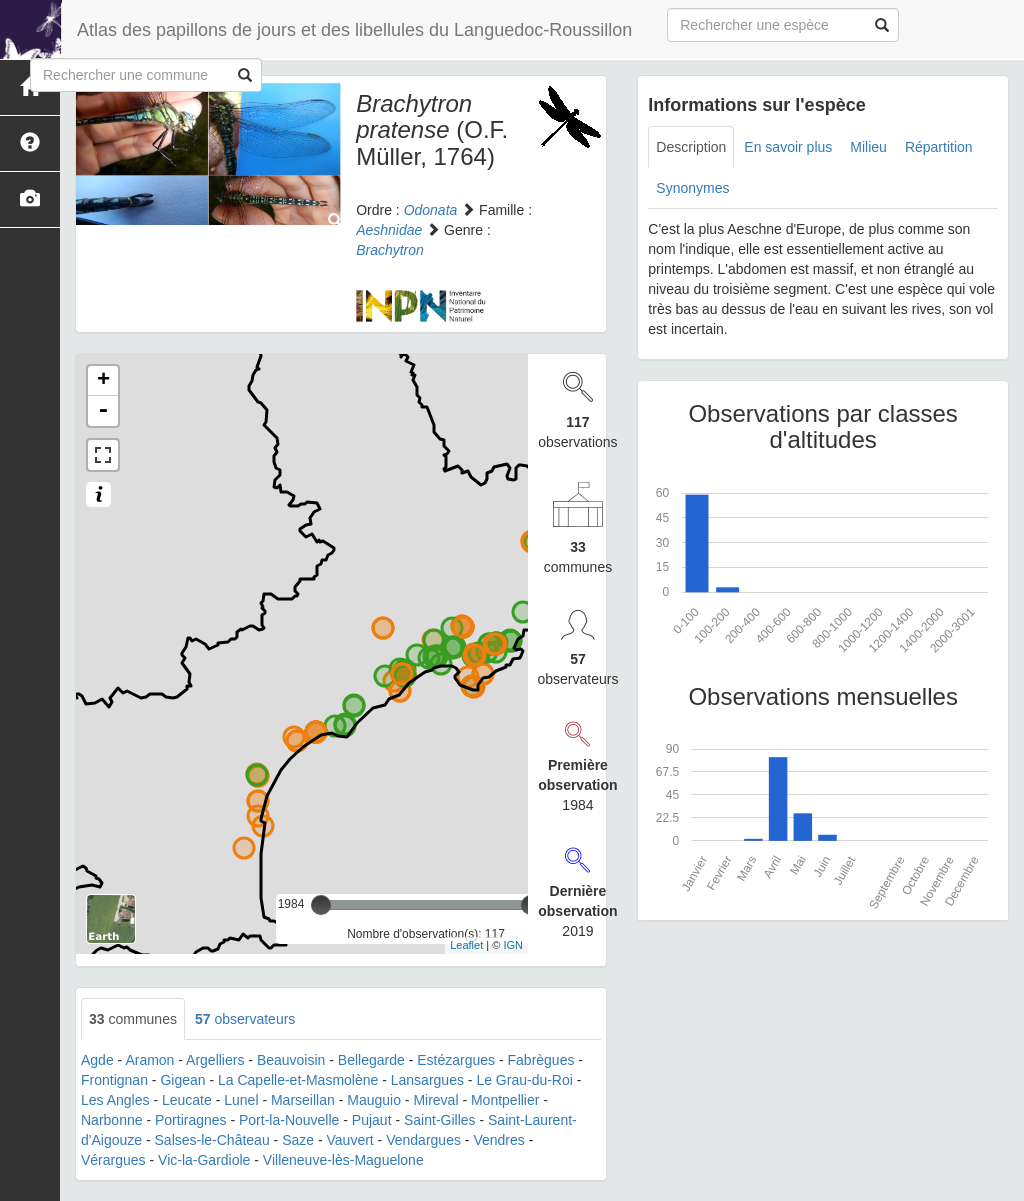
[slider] (321, 905)
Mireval (435, 1100)
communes (133, 1019)
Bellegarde (371, 1060)
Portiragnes (191, 1120)
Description (691, 147)
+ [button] (103, 381)
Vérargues (113, 1160)
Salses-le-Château (212, 1140)
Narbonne (112, 1120)
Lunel (241, 1100)
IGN (513, 945)
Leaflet (466, 945)
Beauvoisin (291, 1060)
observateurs (245, 1019)
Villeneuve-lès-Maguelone (343, 1160)
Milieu (868, 147)
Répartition (939, 147)
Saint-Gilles (440, 1120)
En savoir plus (788, 147)
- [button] (103, 411)
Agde (97, 1060)
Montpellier (505, 1100)
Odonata (431, 210)
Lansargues (427, 1080)
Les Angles (115, 1100)
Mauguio (374, 1100)
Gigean (182, 1080)
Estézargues (456, 1060)
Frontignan (114, 1080)
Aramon (149, 1060)
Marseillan (303, 1100)
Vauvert (350, 1140)
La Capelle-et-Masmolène (298, 1080)
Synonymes (692, 188)
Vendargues (423, 1140)
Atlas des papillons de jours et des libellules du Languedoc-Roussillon (354, 30)
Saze (298, 1140)
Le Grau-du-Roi (524, 1080)
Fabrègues (541, 1060)
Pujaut (372, 1120)
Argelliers (215, 1060)
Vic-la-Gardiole (204, 1160)
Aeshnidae (389, 230)
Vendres (498, 1140)
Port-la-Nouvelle (289, 1120)
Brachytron (390, 250)
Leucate (187, 1100)
